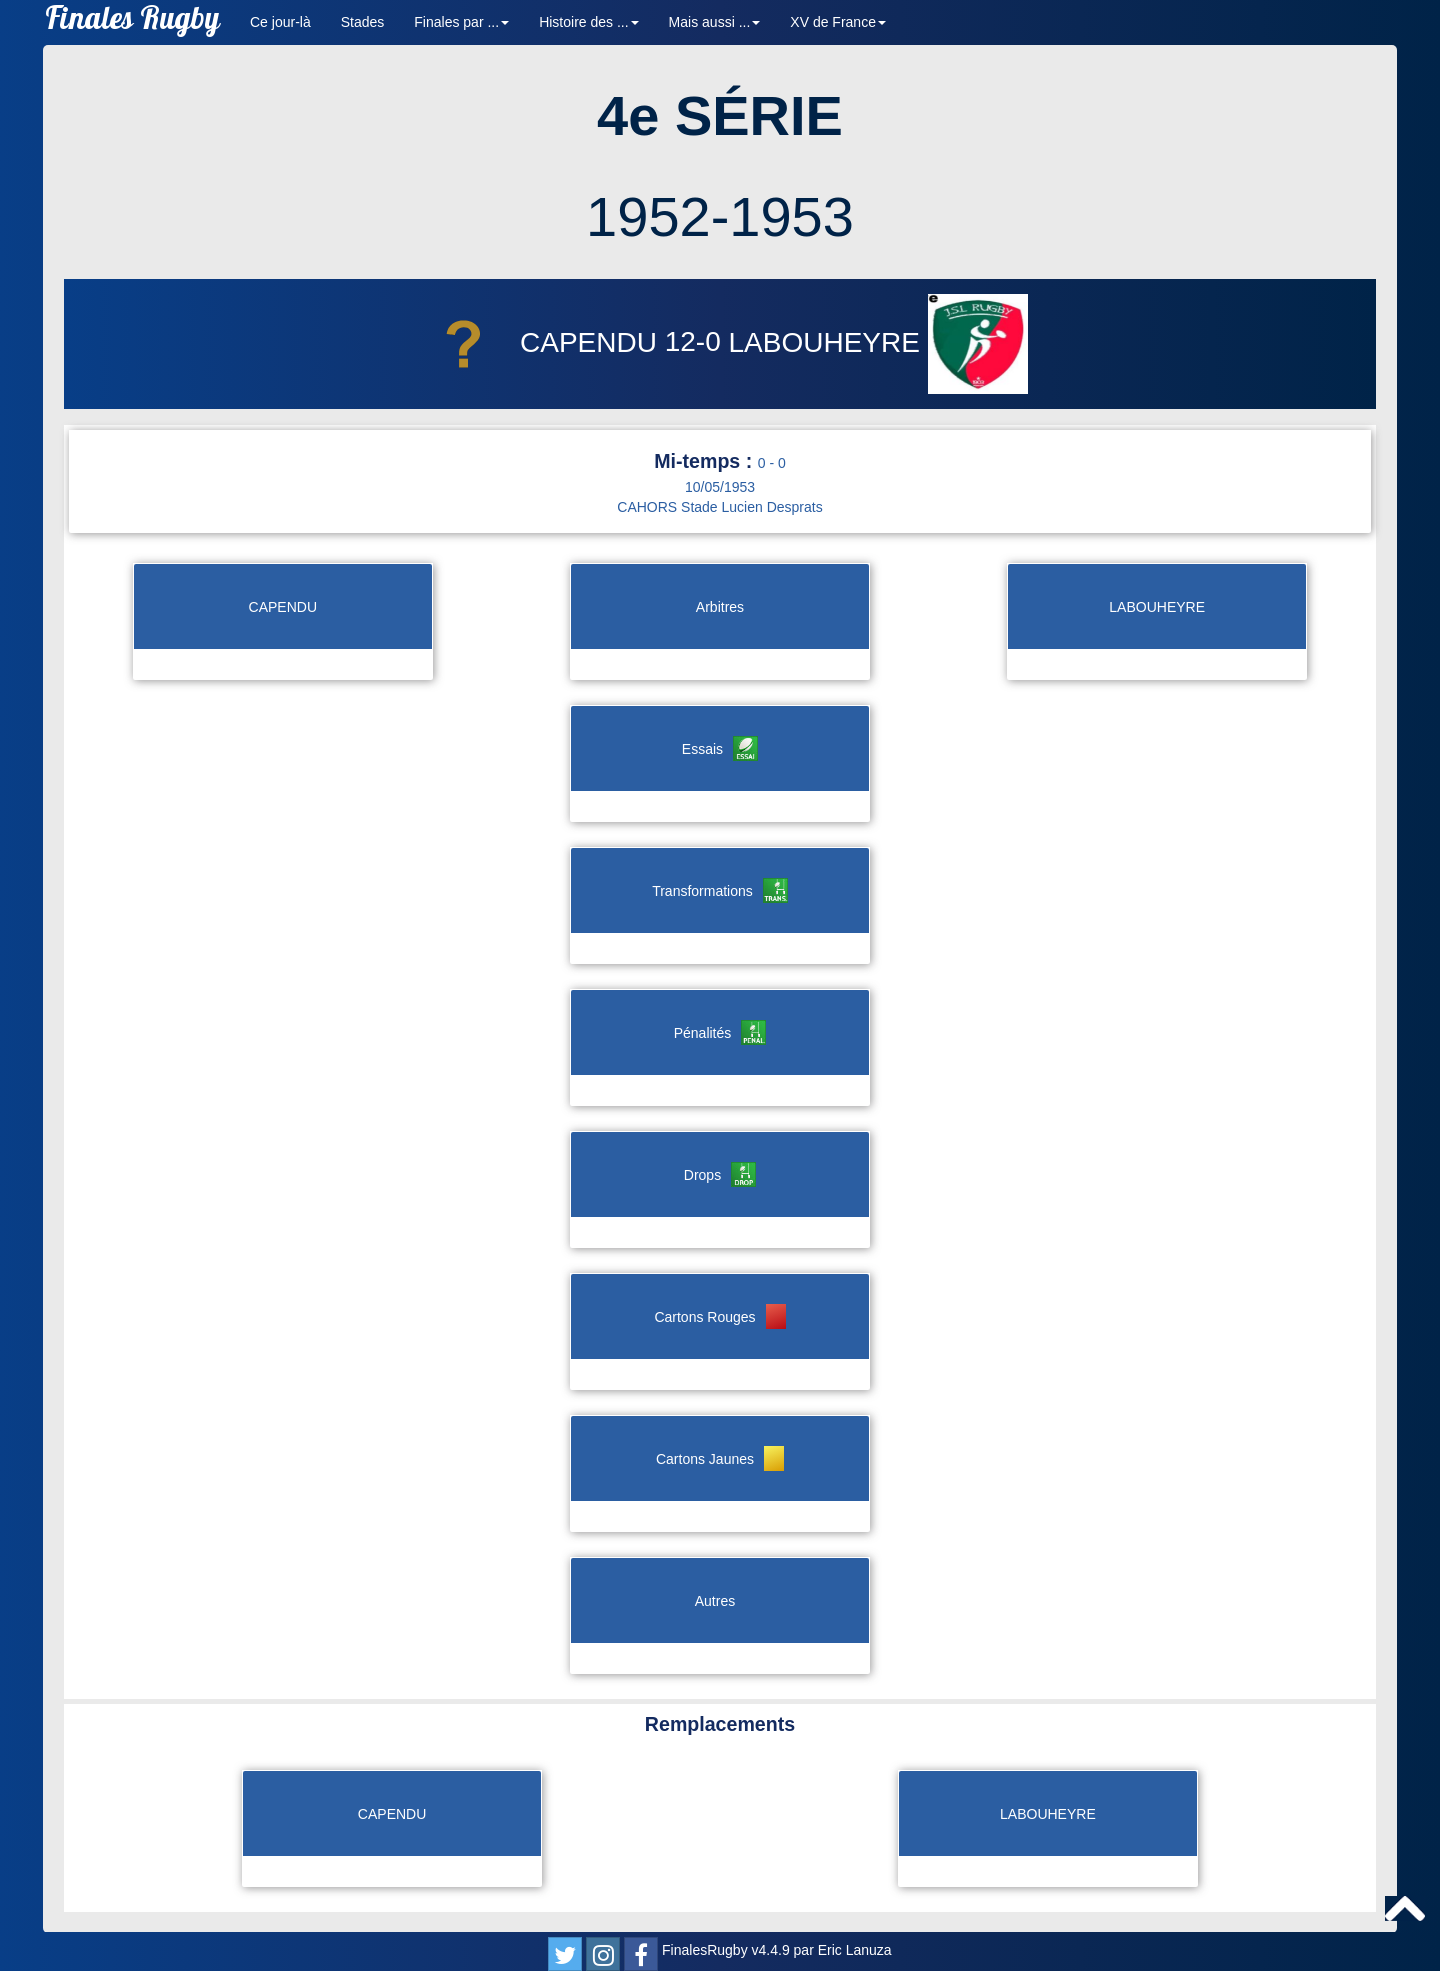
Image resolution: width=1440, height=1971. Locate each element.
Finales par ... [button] (461, 22)
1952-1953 (720, 216)
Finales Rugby (132, 22)
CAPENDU (538, 342)
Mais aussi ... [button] (715, 22)
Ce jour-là (280, 22)
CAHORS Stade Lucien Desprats (719, 507)
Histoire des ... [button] (588, 22)
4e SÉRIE (720, 115)
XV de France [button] (838, 22)
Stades (363, 22)
